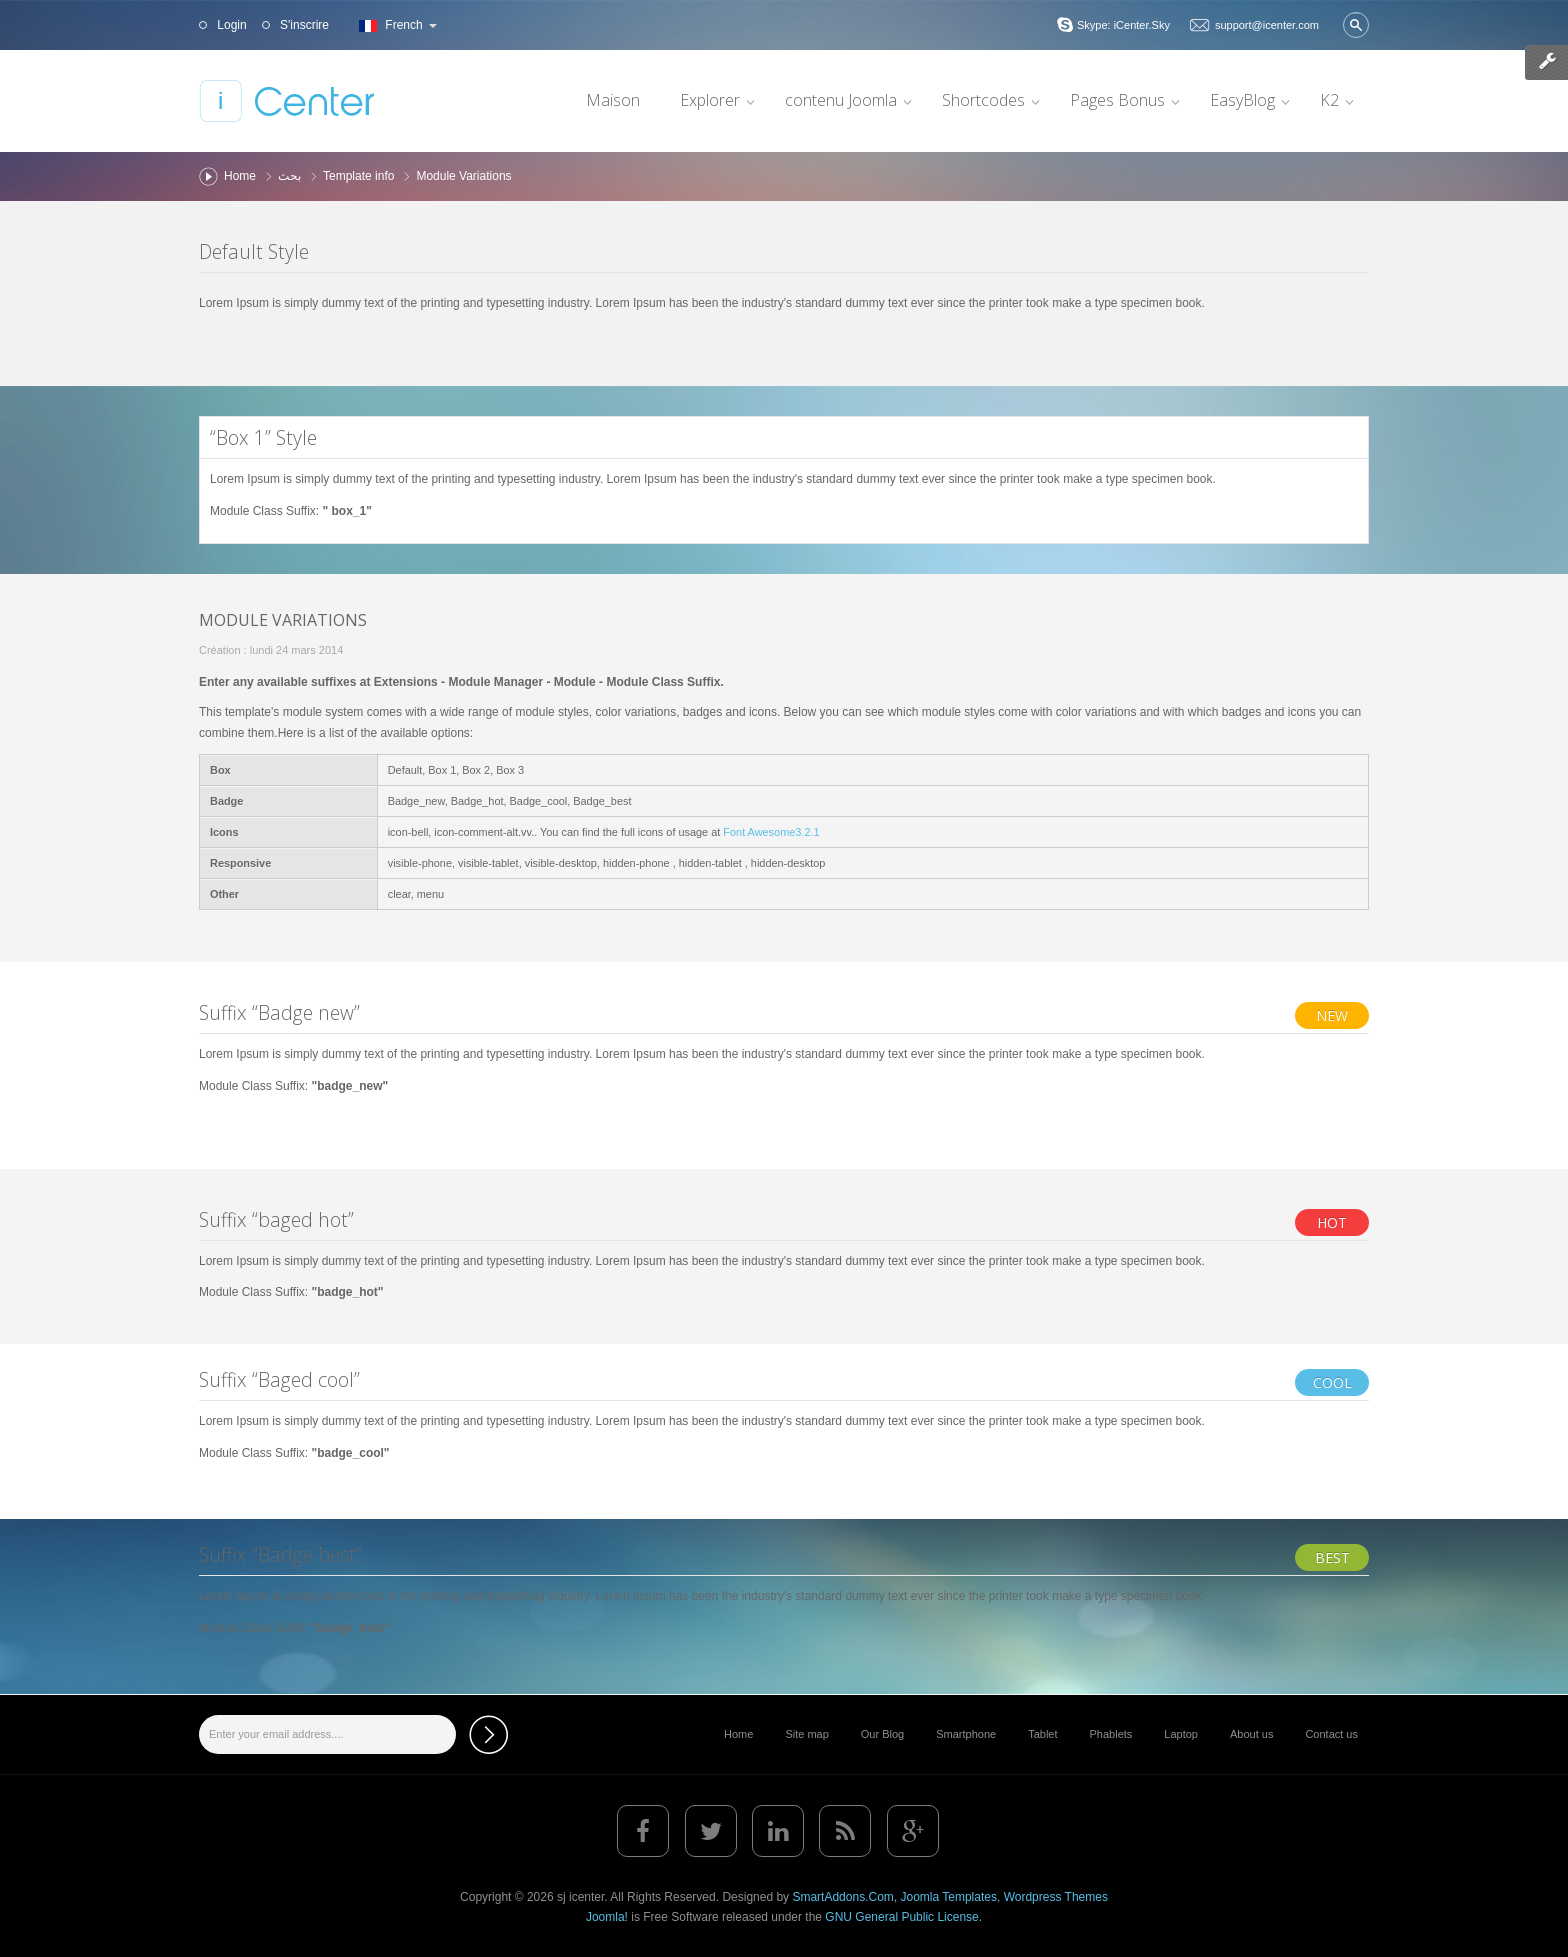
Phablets (1111, 1734)
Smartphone (966, 1734)
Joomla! (607, 1917)
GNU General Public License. (903, 1917)
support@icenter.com (1267, 25)
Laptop (1181, 1734)
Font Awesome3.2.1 (771, 832)
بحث (289, 176)
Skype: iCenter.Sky (1123, 25)
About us (1251, 1734)
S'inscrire (303, 25)
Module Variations (283, 620)
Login (230, 25)
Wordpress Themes (1056, 1897)
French (395, 25)
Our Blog (882, 1734)
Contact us (1331, 1734)
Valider (1356, 25)
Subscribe (488, 1734)
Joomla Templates (948, 1897)
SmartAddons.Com (842, 1897)
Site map (806, 1734)
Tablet (1042, 1734)
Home (240, 176)
